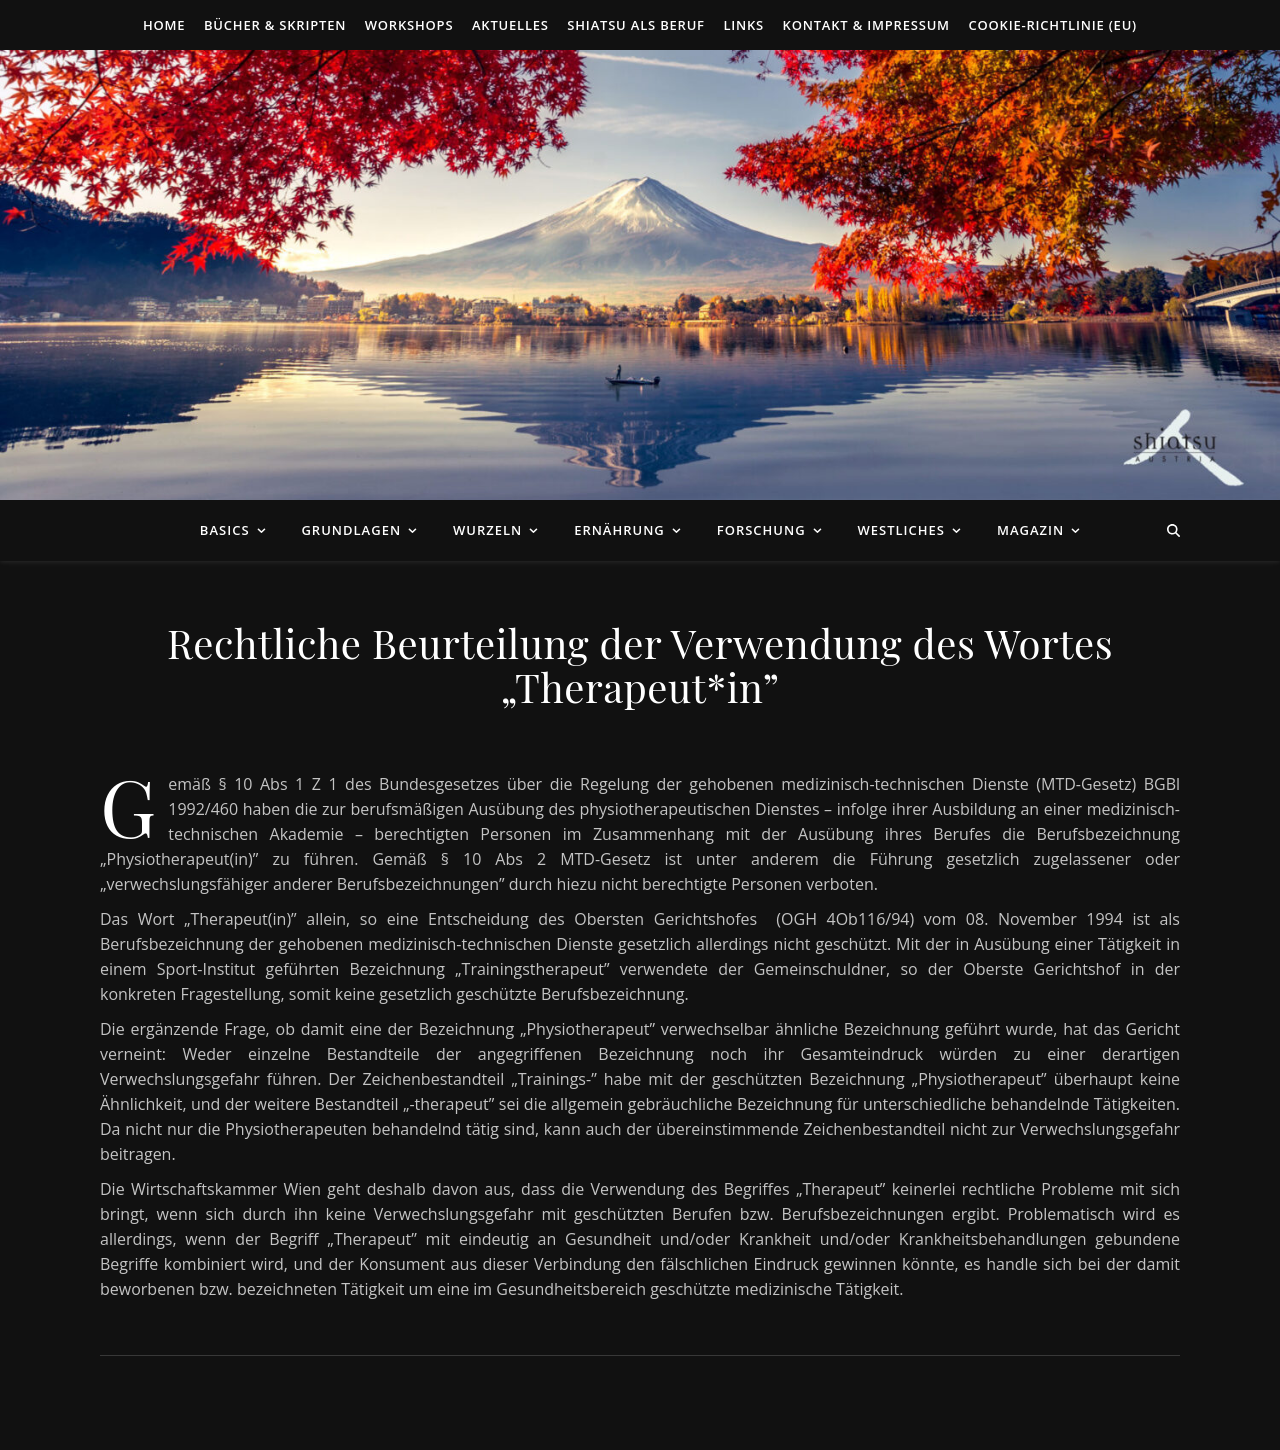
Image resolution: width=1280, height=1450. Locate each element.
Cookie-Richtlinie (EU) (1052, 25)
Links (743, 25)
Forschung (761, 530)
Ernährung (619, 530)
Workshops (409, 25)
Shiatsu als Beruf (636, 25)
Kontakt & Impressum (866, 25)
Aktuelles (510, 25)
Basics (225, 530)
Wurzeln (487, 530)
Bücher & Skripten (275, 25)
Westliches (901, 530)
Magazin (1030, 530)
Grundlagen (351, 530)
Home (164, 25)
